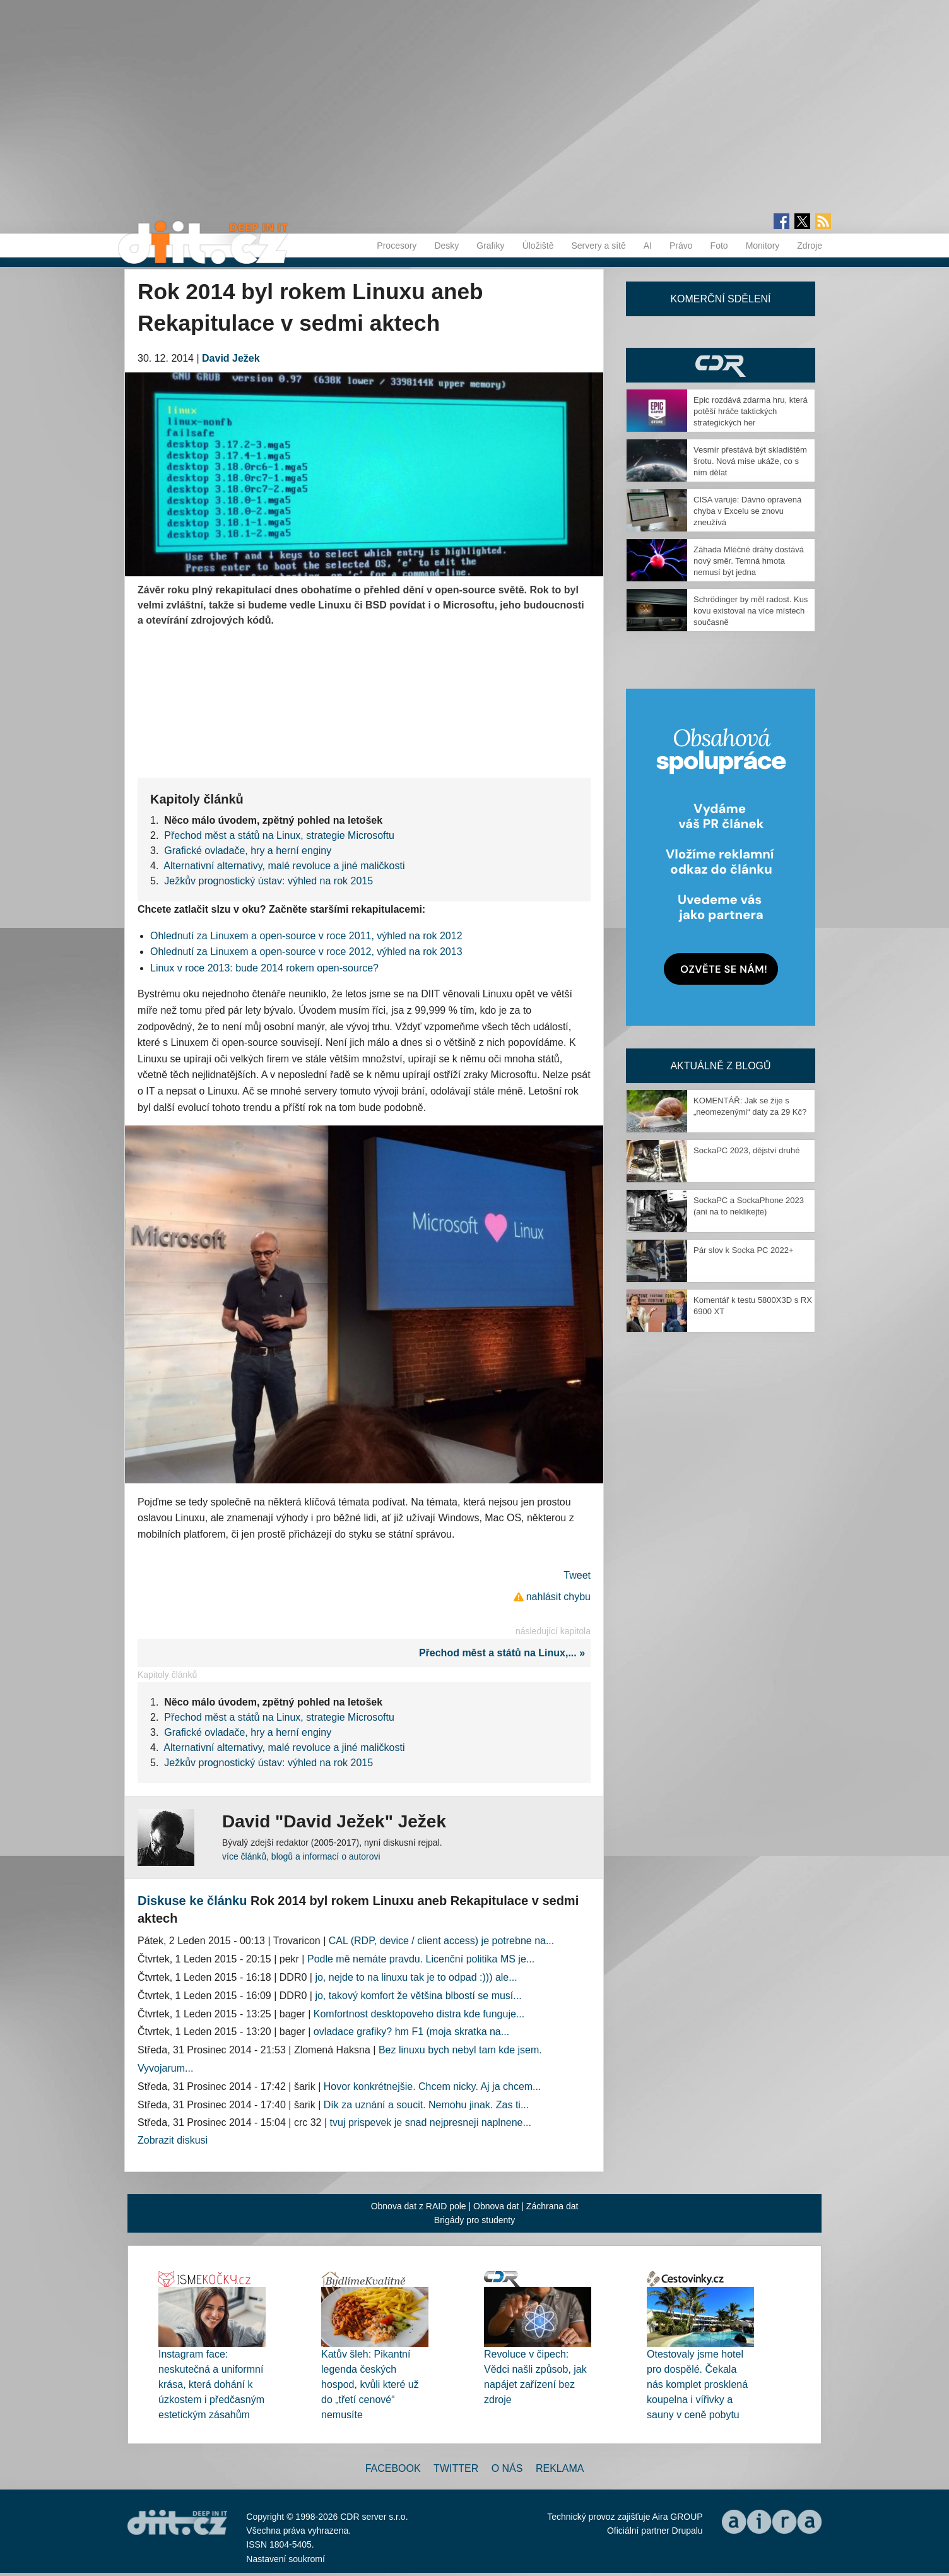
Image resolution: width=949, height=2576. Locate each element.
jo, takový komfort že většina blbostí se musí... (418, 1995)
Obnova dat (496, 2206)
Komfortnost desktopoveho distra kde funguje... (419, 2014)
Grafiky (490, 245)
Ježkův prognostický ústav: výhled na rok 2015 (268, 880)
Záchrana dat (552, 2206)
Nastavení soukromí (285, 2559)
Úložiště (538, 245)
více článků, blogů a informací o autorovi (301, 1856)
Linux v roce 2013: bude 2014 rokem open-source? (264, 968)
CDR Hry (720, 365)
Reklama (560, 2468)
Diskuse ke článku (192, 1901)
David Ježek (231, 358)
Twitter (455, 2468)
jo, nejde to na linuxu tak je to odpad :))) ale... (416, 1977)
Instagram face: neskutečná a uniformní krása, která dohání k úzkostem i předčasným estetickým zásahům (211, 2384)
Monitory (763, 245)
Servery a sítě (598, 245)
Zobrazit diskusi (173, 2140)
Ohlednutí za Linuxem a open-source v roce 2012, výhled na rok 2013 (306, 951)
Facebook (393, 2468)
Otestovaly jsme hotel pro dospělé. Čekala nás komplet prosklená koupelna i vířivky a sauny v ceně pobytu (697, 2384)
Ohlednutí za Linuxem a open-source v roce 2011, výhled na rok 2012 (306, 935)
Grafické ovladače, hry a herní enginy (247, 850)
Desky (446, 245)
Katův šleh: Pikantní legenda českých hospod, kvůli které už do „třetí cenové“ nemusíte (370, 2384)
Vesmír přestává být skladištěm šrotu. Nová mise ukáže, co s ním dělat (750, 461)
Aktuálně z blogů (720, 1065)
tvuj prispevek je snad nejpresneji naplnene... (430, 2122)
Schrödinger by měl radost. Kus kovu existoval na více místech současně (750, 611)
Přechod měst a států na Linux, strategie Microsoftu (279, 835)
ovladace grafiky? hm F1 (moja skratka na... (411, 2031)
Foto (719, 245)
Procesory (396, 245)
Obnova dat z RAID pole (418, 2206)
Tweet (577, 1575)
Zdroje (809, 245)
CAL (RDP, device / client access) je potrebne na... (442, 1940)
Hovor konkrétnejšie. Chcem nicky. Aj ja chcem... (432, 2086)
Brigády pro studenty (474, 2220)
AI (648, 245)
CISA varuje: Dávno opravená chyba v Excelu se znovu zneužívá (747, 511)
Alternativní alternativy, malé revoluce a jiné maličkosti (283, 865)
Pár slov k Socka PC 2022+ (743, 1250)
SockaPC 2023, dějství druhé (746, 1150)
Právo (681, 245)
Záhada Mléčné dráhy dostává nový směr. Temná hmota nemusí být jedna (748, 561)
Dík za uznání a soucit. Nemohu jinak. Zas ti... (426, 2104)
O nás (507, 2468)
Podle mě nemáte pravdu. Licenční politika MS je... (420, 1959)
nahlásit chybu (558, 1596)
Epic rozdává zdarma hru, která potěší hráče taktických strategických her (750, 411)
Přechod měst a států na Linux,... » (505, 1652)
